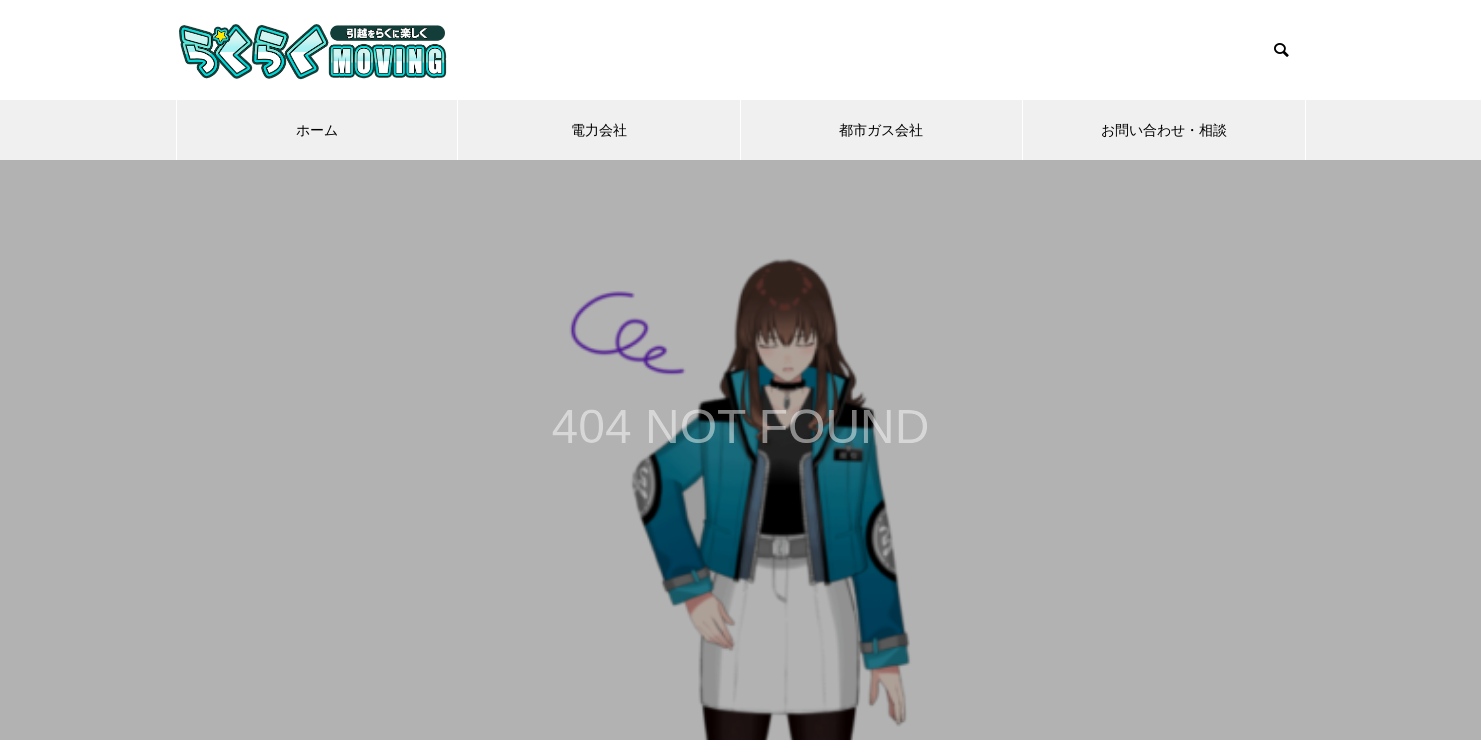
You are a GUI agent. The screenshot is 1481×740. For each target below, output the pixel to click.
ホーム (317, 130)
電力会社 (599, 130)
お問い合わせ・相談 (1164, 130)
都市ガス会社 (881, 130)
